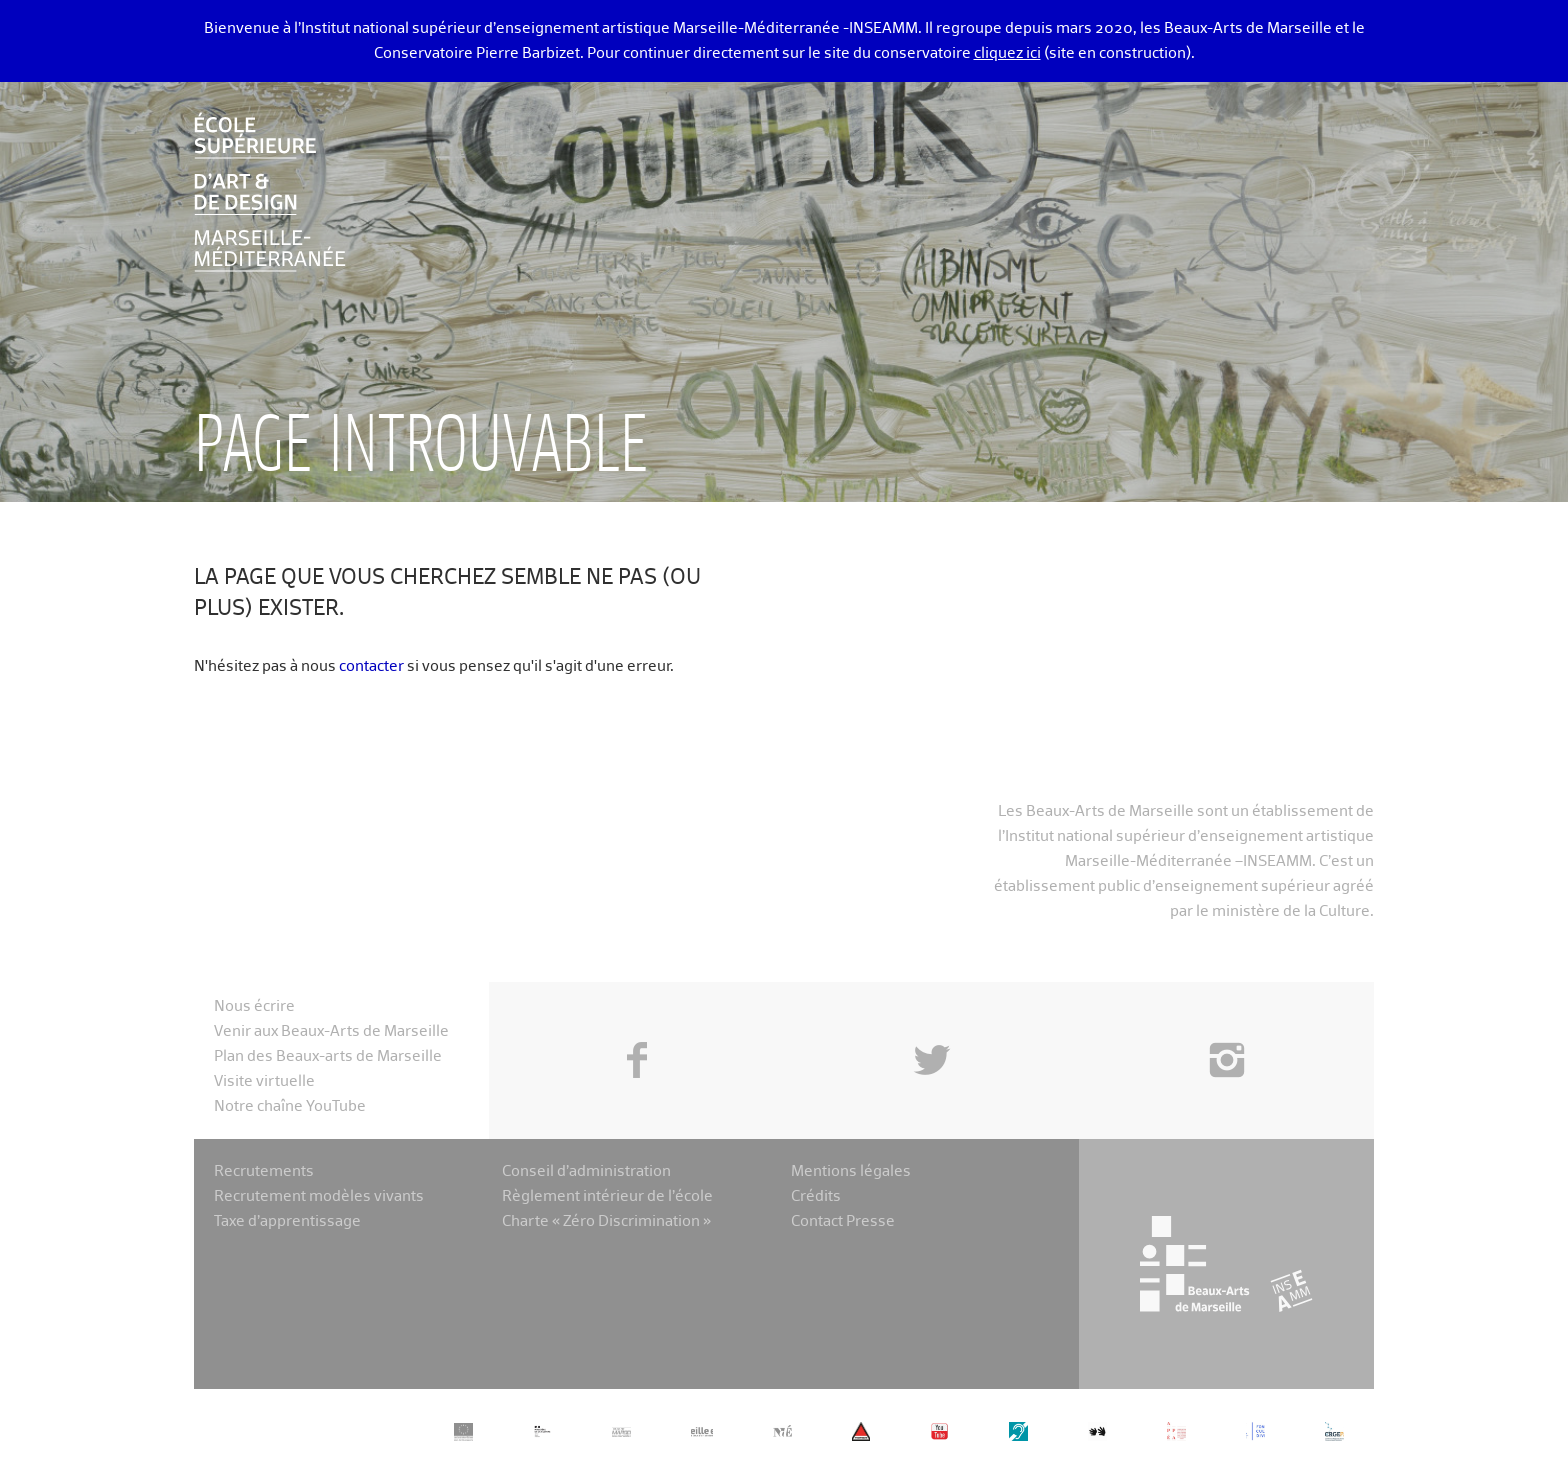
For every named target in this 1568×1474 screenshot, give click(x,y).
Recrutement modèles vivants (319, 1196)
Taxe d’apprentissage (287, 1221)
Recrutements (264, 1171)
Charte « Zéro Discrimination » (606, 1221)
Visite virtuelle (264, 1081)
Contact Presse (843, 1221)
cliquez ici (1007, 53)
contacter (371, 666)
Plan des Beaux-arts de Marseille (328, 1056)
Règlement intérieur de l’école (607, 1196)
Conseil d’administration (586, 1171)
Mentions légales (851, 1171)
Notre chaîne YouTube (290, 1106)
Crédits (816, 1196)
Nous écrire (254, 1006)
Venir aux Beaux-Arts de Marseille (331, 1031)
